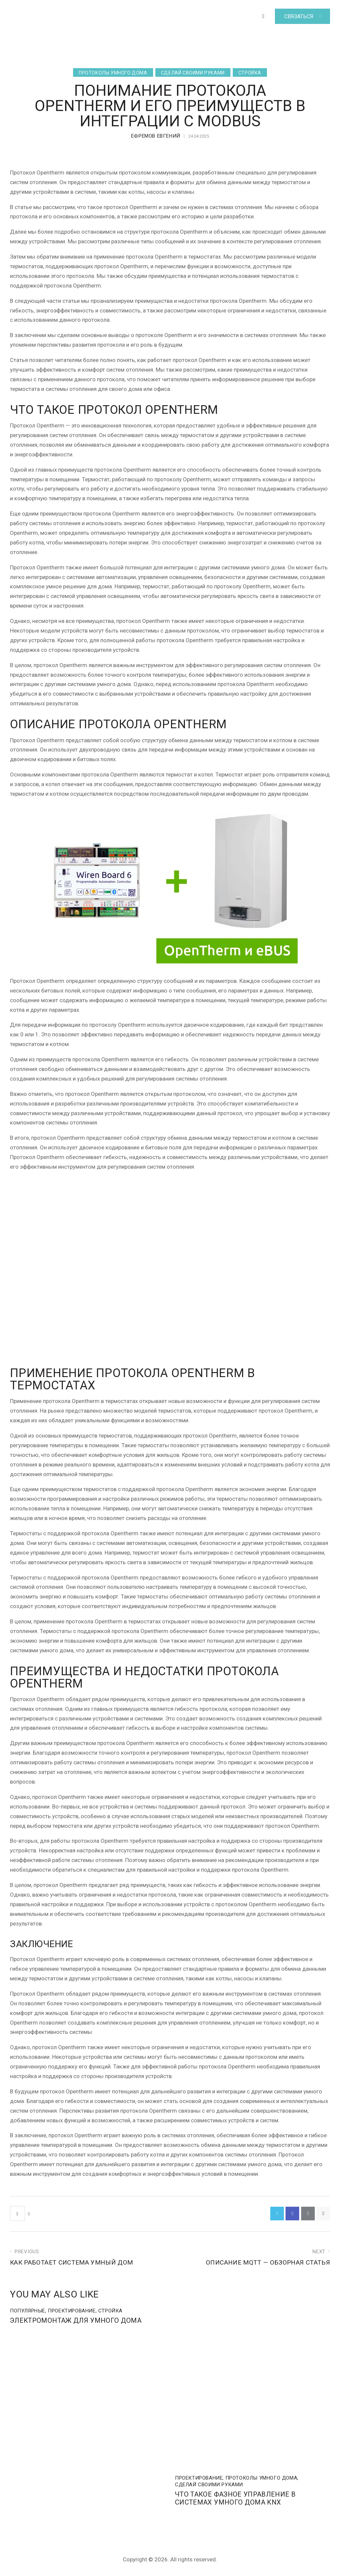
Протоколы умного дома (113, 72)
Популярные (27, 2312)
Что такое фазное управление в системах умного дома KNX (240, 2500)
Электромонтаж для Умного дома (81, 2322)
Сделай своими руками (193, 72)
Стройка (249, 72)
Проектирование (71, 2312)
